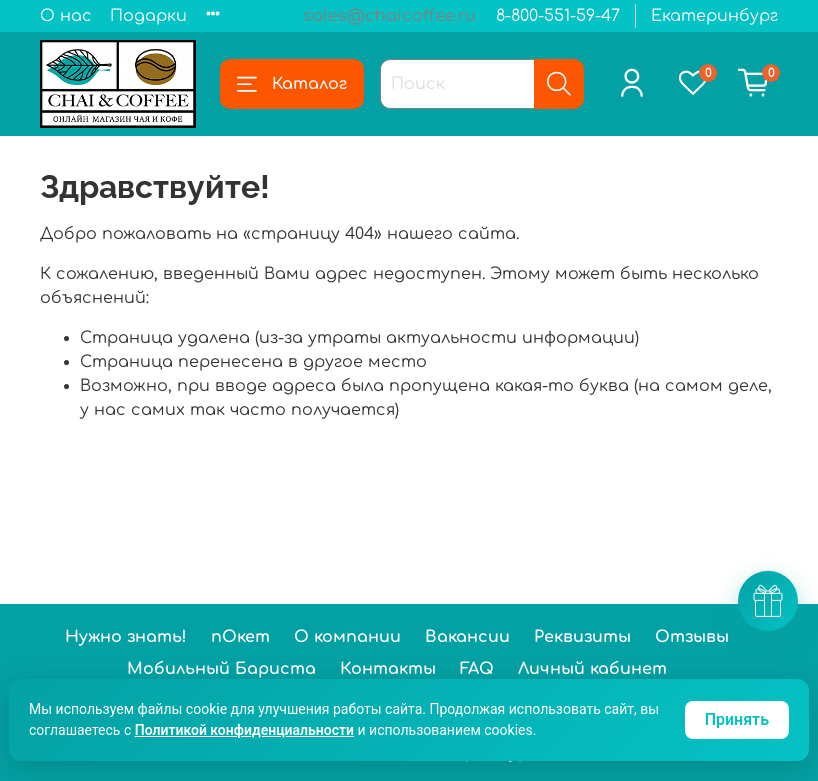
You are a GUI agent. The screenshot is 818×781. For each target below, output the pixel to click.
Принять (737, 719)
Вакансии (467, 637)
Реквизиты (582, 637)
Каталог (292, 84)
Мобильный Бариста (221, 669)
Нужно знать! (126, 637)
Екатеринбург (714, 16)
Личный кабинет (592, 669)
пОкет (240, 637)
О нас (66, 16)
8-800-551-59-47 (558, 16)
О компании (347, 637)
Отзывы (692, 637)
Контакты (388, 669)
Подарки (148, 16)
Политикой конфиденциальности (244, 730)
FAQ (477, 669)
